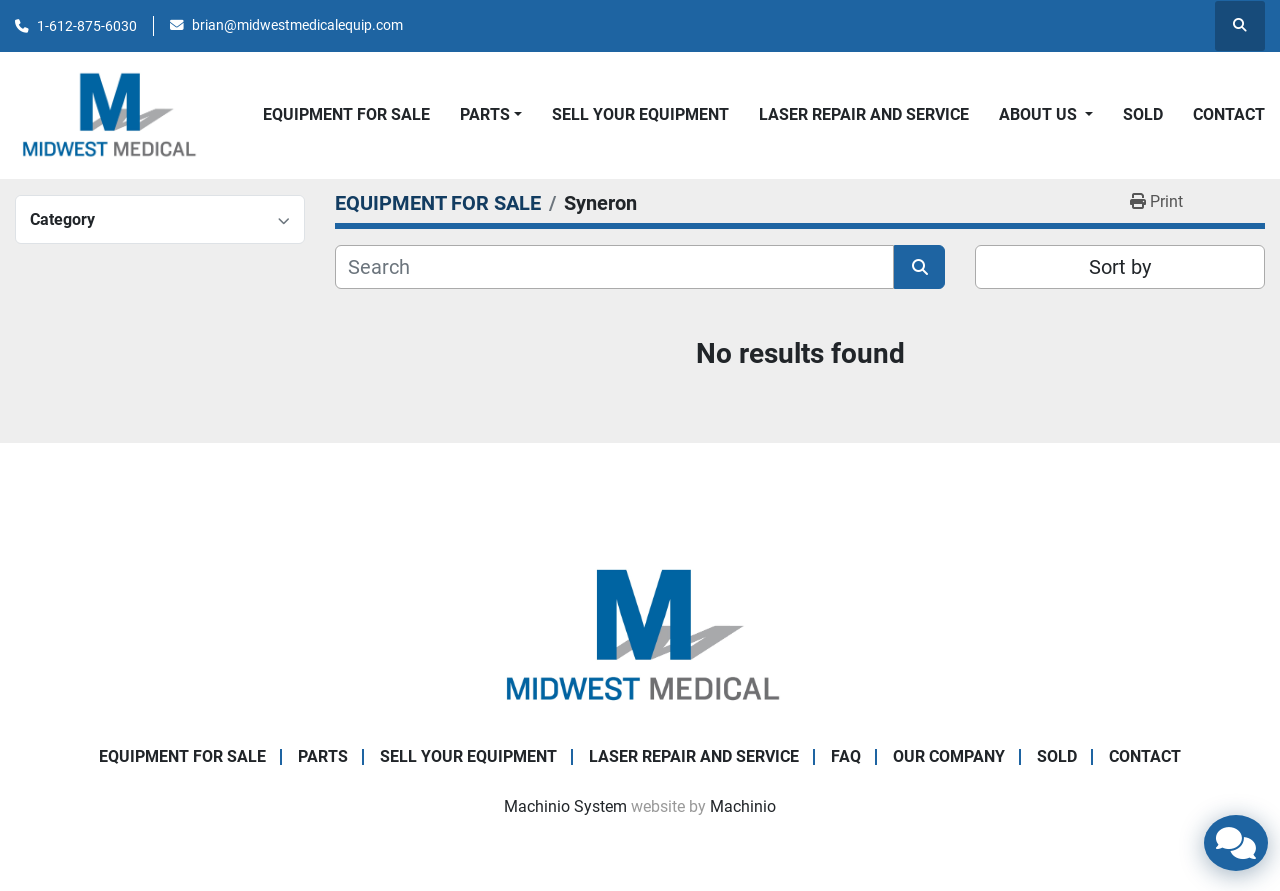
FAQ (846, 756)
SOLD (1143, 114)
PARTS (485, 114)
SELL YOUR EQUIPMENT (640, 114)
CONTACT (1229, 114)
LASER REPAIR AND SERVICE (864, 114)
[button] (491, 115)
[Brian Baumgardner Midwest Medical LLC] (640, 634)
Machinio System (565, 806)
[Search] (614, 267)
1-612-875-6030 (87, 26)
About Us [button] (1040, 114)
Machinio (743, 806)
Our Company (949, 756)
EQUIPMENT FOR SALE (346, 114)
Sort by (1120, 267)
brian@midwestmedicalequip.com (297, 25)
